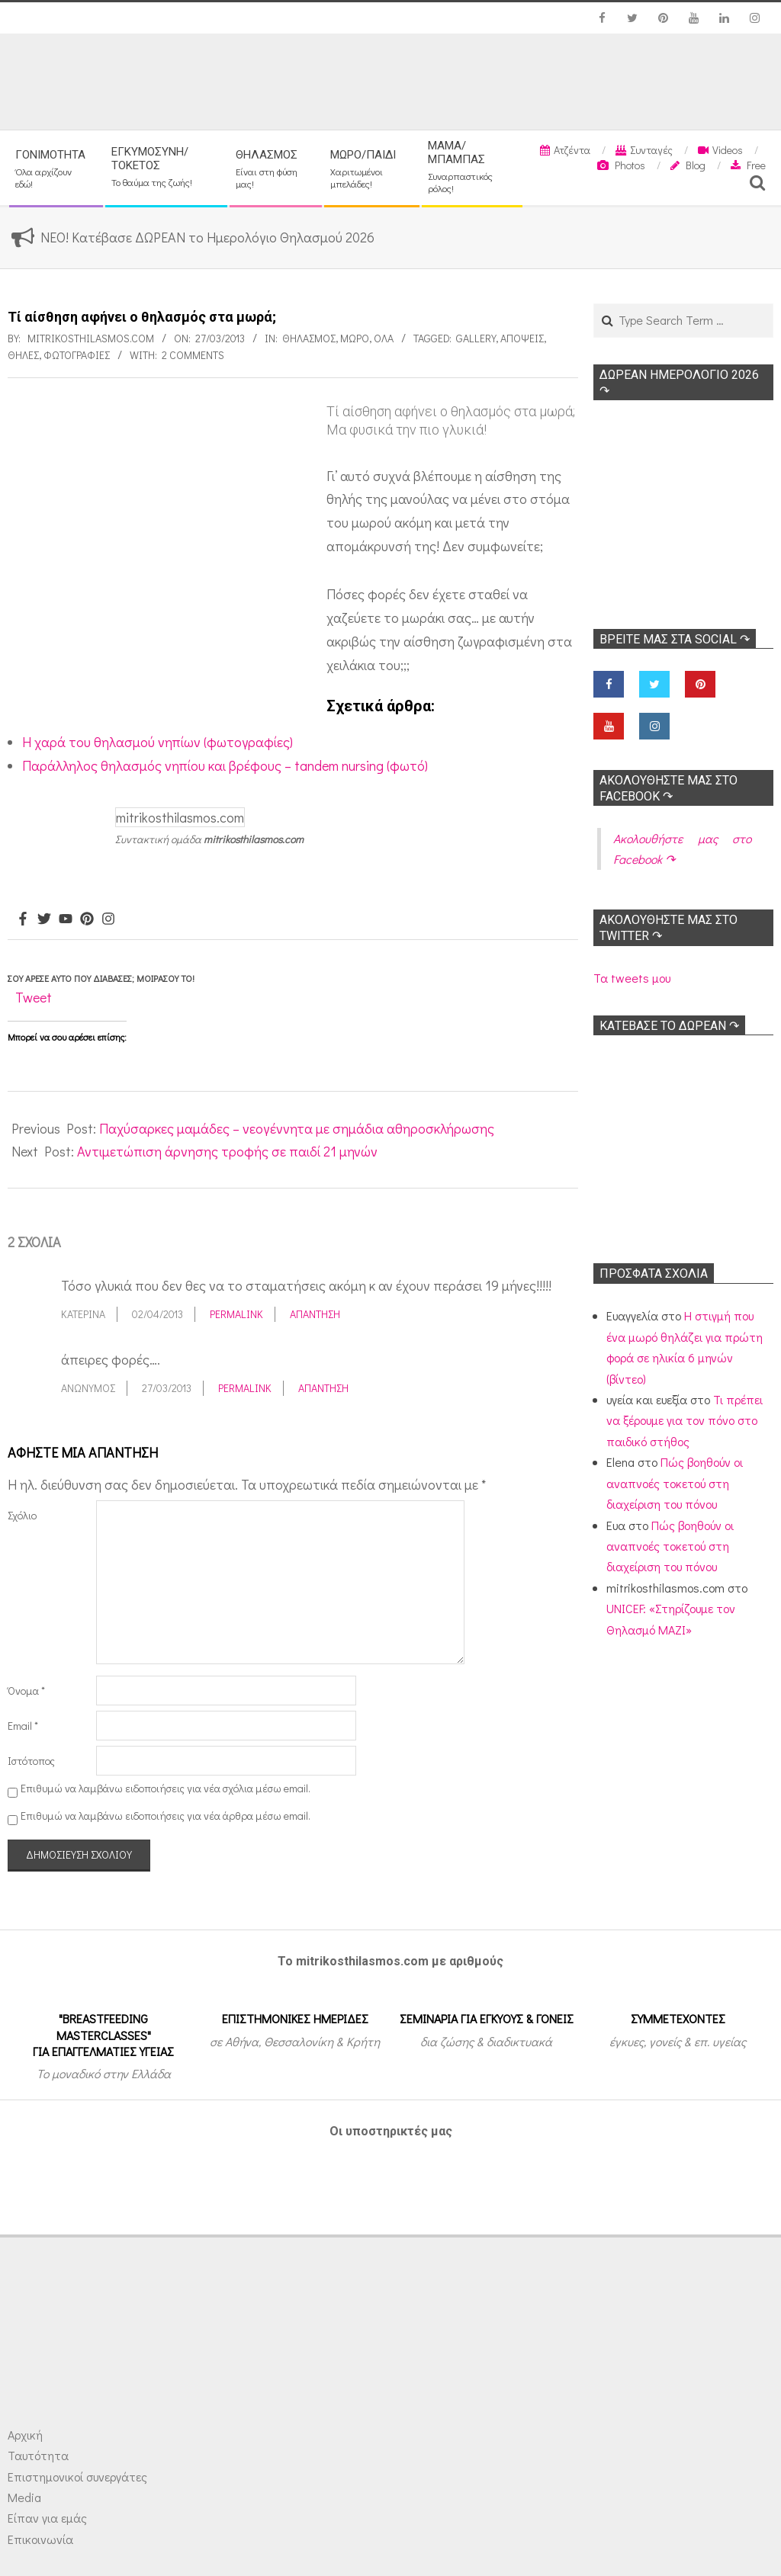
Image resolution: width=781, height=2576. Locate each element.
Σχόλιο (22, 1515)
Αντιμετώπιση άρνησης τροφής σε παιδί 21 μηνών (227, 1151)
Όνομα (26, 1690)
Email (23, 1725)
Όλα (384, 338)
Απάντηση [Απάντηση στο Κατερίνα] (315, 1314)
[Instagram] (108, 919)
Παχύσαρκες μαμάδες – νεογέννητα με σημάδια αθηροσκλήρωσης (296, 1128)
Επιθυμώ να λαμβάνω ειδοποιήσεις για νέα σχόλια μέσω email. (165, 1788)
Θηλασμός (309, 338)
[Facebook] (23, 919)
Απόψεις (522, 338)
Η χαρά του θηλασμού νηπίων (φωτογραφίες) (157, 742)
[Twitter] (44, 919)
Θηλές (23, 355)
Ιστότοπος (31, 1760)
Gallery (476, 338)
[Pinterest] (87, 919)
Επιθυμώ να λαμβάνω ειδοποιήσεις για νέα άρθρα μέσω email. (165, 1815)
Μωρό (354, 338)
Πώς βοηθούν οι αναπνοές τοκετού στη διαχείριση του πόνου (674, 1483)
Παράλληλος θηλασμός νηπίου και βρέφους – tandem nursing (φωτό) (225, 765)
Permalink (236, 1314)
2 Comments (193, 355)
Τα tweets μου (631, 978)
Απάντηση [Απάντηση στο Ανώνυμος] (323, 1388)
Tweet (33, 997)
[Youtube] (65, 919)
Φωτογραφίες (76, 355)
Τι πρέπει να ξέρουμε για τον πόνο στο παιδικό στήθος (684, 1420)
